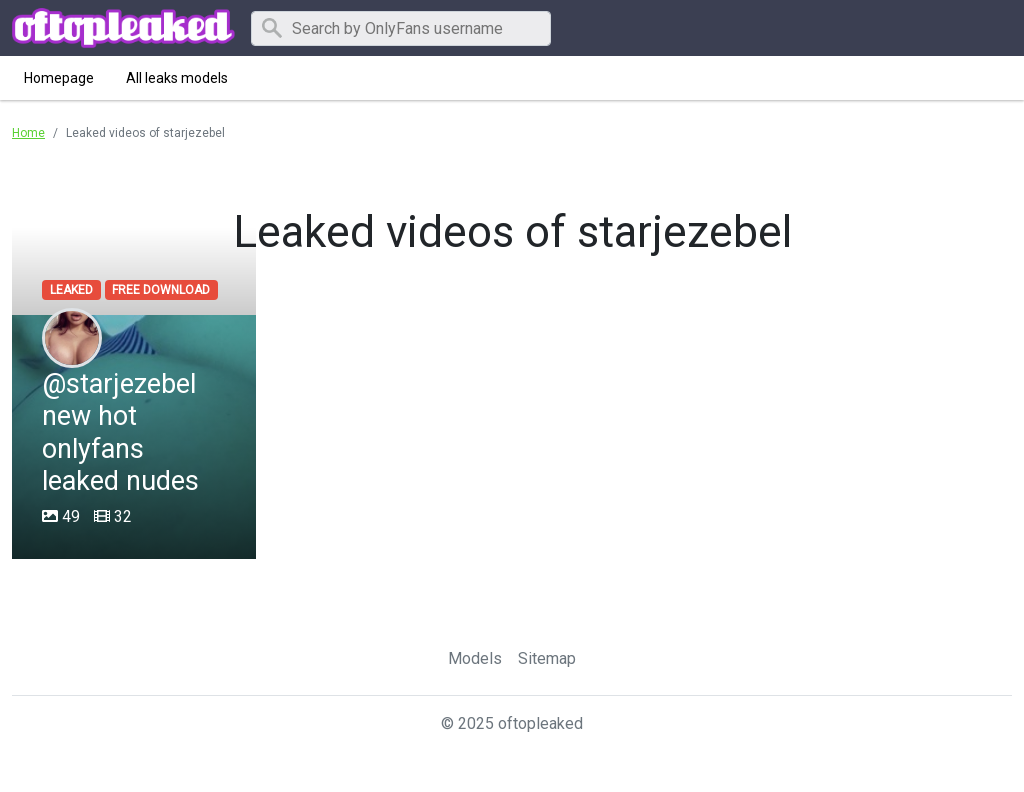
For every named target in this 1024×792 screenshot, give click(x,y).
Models (475, 658)
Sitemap (547, 658)
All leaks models (177, 78)
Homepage (59, 78)
